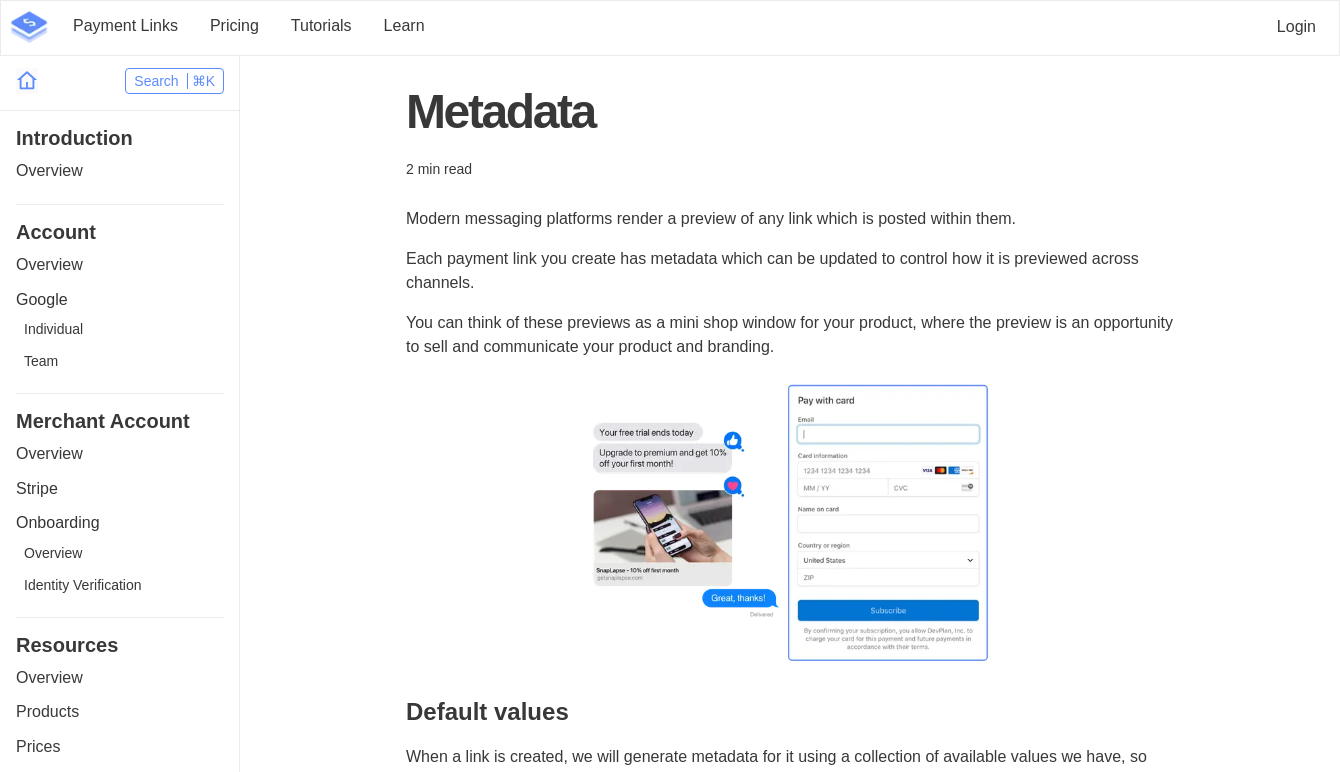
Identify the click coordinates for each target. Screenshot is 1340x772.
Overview (49, 170)
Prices (38, 746)
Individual (53, 329)
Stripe (37, 488)
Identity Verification (83, 585)
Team (41, 361)
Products (47, 711)
